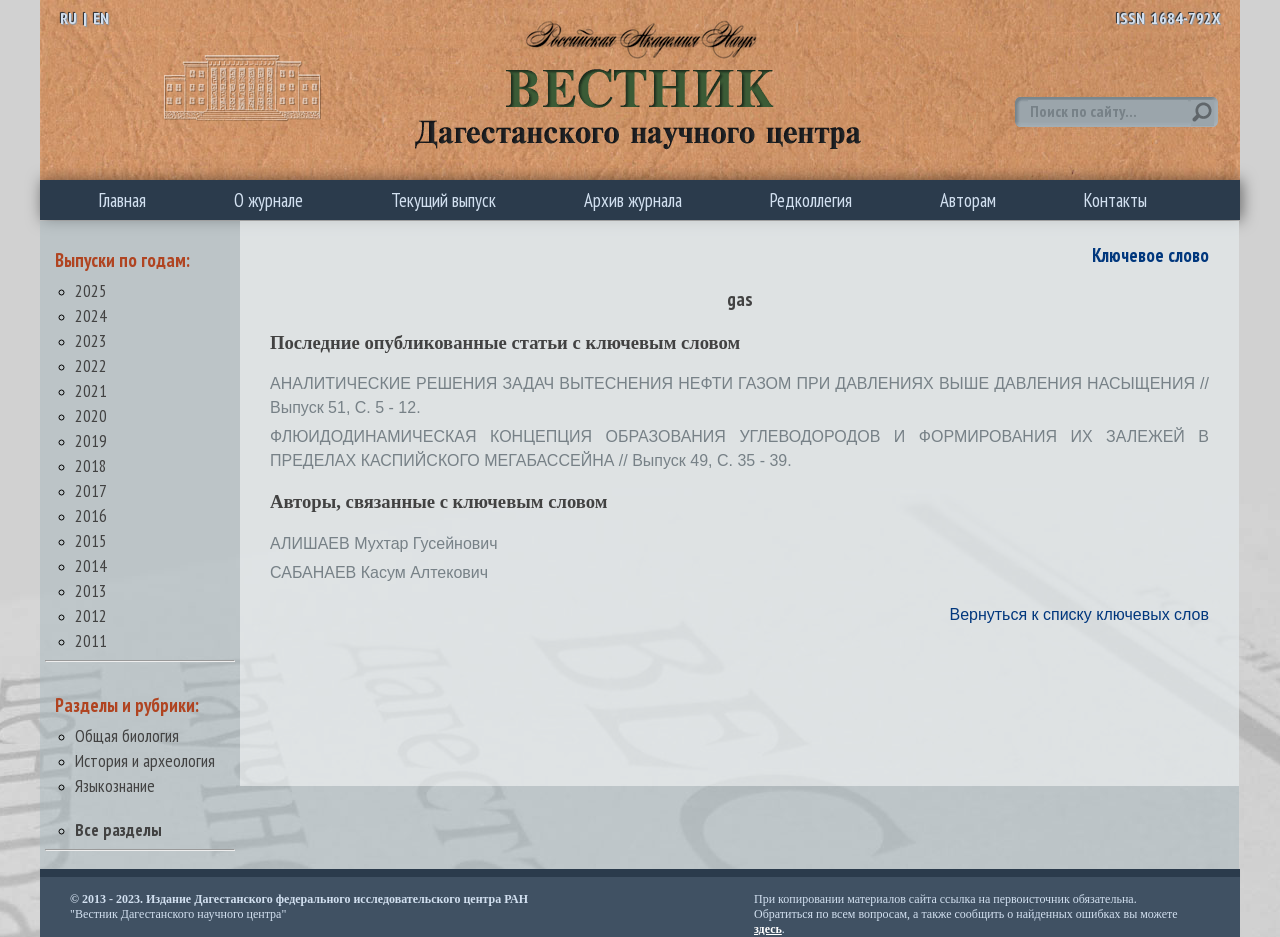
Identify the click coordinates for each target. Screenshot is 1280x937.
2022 (91, 365)
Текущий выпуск (443, 200)
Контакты (1115, 200)
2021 (91, 390)
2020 (91, 415)
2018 (91, 465)
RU (68, 18)
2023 (91, 340)
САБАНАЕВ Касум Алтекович (379, 572)
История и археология (145, 760)
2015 (91, 540)
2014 (91, 565)
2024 (91, 315)
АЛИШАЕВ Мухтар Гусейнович (384, 543)
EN (101, 18)
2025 (91, 290)
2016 (91, 515)
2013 (91, 590)
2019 (91, 440)
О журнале (268, 200)
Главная (122, 200)
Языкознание (115, 785)
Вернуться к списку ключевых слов (1079, 614)
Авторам (968, 200)
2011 (91, 640)
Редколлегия (811, 200)
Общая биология (127, 735)
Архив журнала (633, 200)
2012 (91, 615)
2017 (91, 490)
